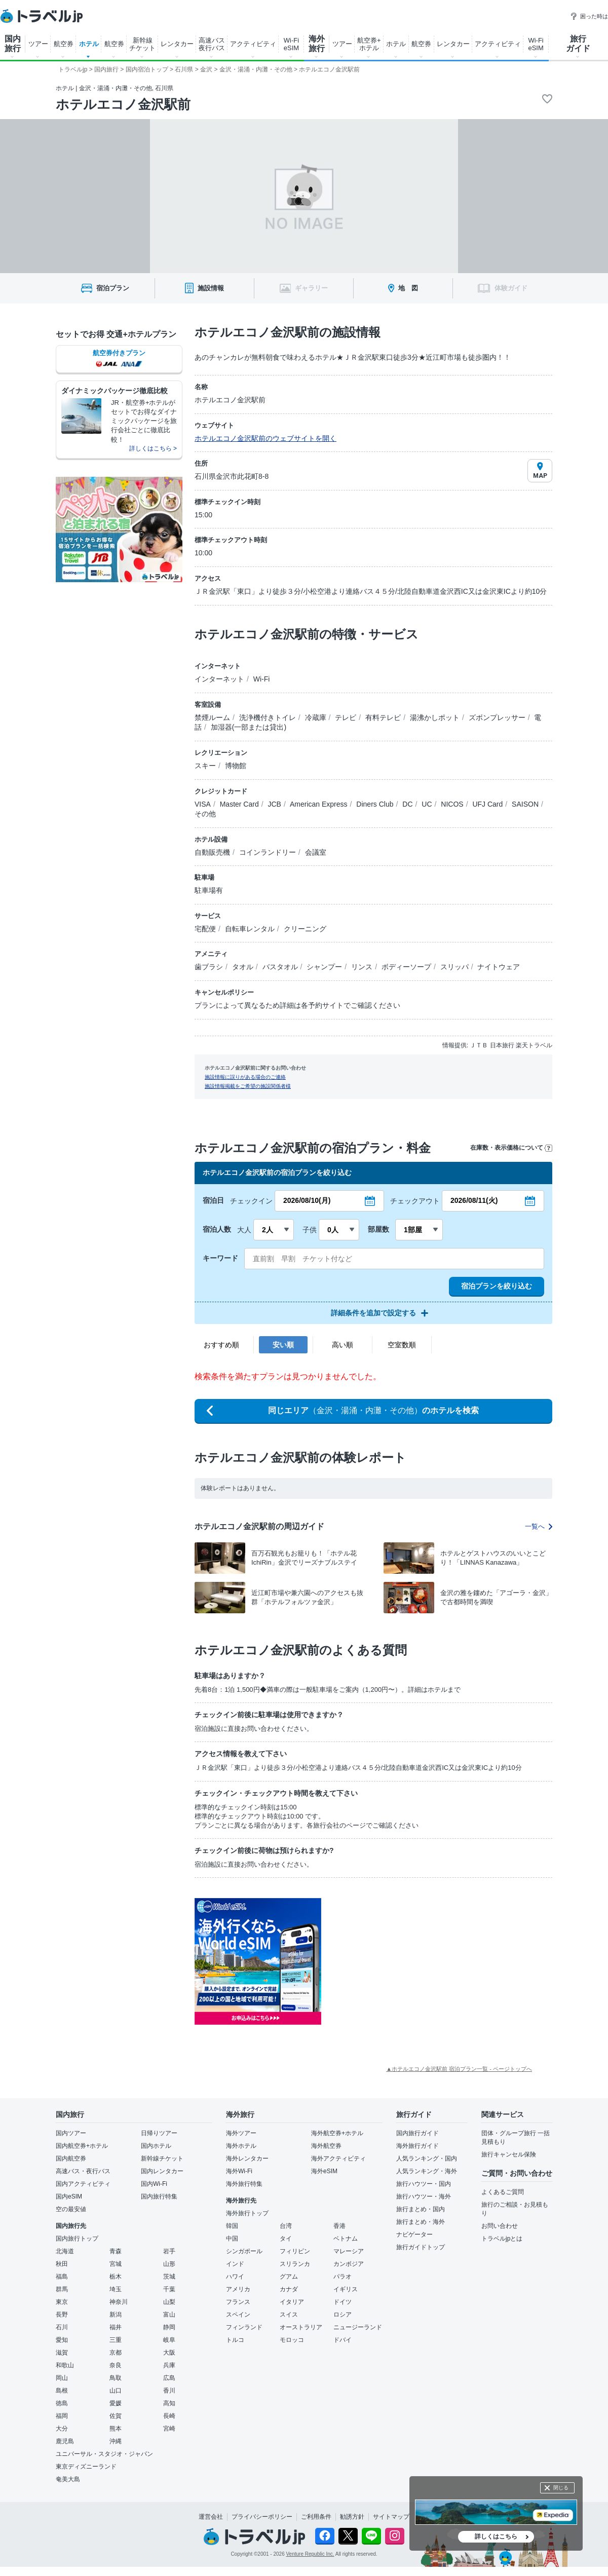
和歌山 (65, 2365)
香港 (339, 2225)
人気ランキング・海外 (426, 2171)
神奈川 (118, 2301)
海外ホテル (241, 2145)
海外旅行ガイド (417, 2145)
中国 (232, 2238)
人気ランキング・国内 (426, 2158)
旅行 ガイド (578, 43)
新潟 (115, 2314)
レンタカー (177, 44)
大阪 (169, 2352)
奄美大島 (68, 2479)
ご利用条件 (316, 2516)
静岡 (169, 2327)
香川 (169, 2390)
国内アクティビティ (83, 2183)
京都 (115, 2352)
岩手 (169, 2251)
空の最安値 (71, 2209)
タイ (286, 2238)
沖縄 (115, 2441)
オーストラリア (301, 2327)
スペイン (238, 2314)
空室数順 (402, 1345)
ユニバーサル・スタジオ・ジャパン (104, 2453)
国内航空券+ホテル (82, 2145)
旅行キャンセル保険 (508, 2154)
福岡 (62, 2415)
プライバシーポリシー (262, 2516)
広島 (169, 2377)
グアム (289, 2276)
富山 (169, 2314)
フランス (238, 2301)
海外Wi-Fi (239, 2171)
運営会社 (211, 2516)
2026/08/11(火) (474, 1200)
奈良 (115, 2365)
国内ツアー (71, 2133)
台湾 (286, 2225)
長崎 (169, 2415)
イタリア (292, 2301)
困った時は (589, 16)
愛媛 (115, 2403)
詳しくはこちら (496, 2536)
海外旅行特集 (244, 2183)
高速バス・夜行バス (83, 2171)
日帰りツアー (159, 2133)
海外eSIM (324, 2171)
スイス (289, 2314)
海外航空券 (326, 2145)
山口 (115, 2390)
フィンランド (244, 2327)
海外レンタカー (247, 2158)
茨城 (169, 2276)
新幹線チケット (162, 2158)
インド (235, 2263)
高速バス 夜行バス (212, 44)
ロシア (342, 2314)
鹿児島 (65, 2441)
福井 (115, 2327)
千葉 (169, 2289)
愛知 (62, 2339)
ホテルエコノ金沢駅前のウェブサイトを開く (265, 438)
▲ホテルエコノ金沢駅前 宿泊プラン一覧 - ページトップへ (459, 2069)
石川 (62, 2327)
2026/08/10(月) (306, 1200)
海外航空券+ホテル (337, 2133)
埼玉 (115, 2289)
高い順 (342, 1345)
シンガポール (244, 2251)
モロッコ (292, 2339)
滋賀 (62, 2352)
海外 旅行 (317, 43)
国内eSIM (69, 2196)
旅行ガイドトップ (420, 2247)
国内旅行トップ (77, 2238)
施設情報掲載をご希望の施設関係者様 (248, 1086)
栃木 (115, 2276)
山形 (169, 2263)
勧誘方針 (352, 2516)
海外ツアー (241, 2133)
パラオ (342, 2276)
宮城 (115, 2263)
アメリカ (238, 2289)
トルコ (235, 2339)
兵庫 (169, 2365)
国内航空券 (71, 2158)
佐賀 (115, 2415)
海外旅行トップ (247, 2213)
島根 (62, 2390)
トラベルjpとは (501, 2238)
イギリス (345, 2289)
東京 (62, 2301)
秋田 (62, 2263)
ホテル (89, 44)
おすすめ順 (221, 1345)
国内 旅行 (13, 43)
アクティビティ (253, 44)
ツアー (38, 44)
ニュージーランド (357, 2327)
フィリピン (295, 2251)
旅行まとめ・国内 (420, 2209)
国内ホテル (156, 2145)
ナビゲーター (414, 2234)
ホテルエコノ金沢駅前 (123, 104)
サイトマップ (391, 2516)
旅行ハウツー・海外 (423, 2196)
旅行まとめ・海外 (420, 2221)
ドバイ (342, 2339)
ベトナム (345, 2238)
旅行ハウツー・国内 (423, 2183)
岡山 (62, 2377)
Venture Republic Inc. (310, 2554)
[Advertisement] (423, 1961)
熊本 (115, 2428)
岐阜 (169, 2339)
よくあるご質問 (502, 2191)
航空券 (63, 44)
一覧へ (538, 1526)
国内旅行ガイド (417, 2133)
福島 (62, 2276)
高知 (169, 2403)
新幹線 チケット (142, 44)
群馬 (62, 2289)
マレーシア (348, 2251)
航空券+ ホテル (369, 44)
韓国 (232, 2225)
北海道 (65, 2251)
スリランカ (295, 2263)
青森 (115, 2251)
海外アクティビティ (338, 2158)
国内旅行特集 (159, 2196)
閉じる (560, 2487)
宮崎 (169, 2428)
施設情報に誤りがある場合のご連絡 (245, 1077)
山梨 (169, 2301)
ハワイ (235, 2276)
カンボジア (348, 2263)
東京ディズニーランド (86, 2466)
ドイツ (342, 2301)
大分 (62, 2428)
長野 (62, 2314)
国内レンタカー (162, 2171)
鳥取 (115, 2377)
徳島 (62, 2403)
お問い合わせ (499, 2225)
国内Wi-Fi (154, 2183)
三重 (115, 2339)
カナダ (289, 2289)
